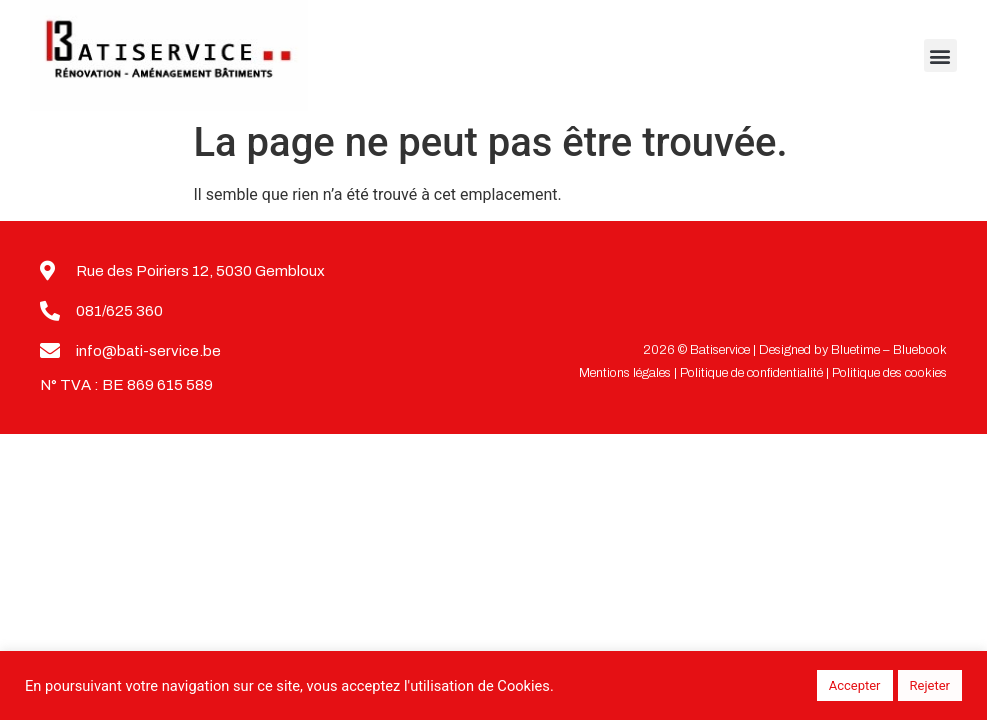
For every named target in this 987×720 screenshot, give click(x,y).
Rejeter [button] (930, 685)
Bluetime (855, 350)
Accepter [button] (855, 685)
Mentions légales (625, 373)
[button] (940, 55)
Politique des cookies (889, 373)
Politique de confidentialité (751, 373)
